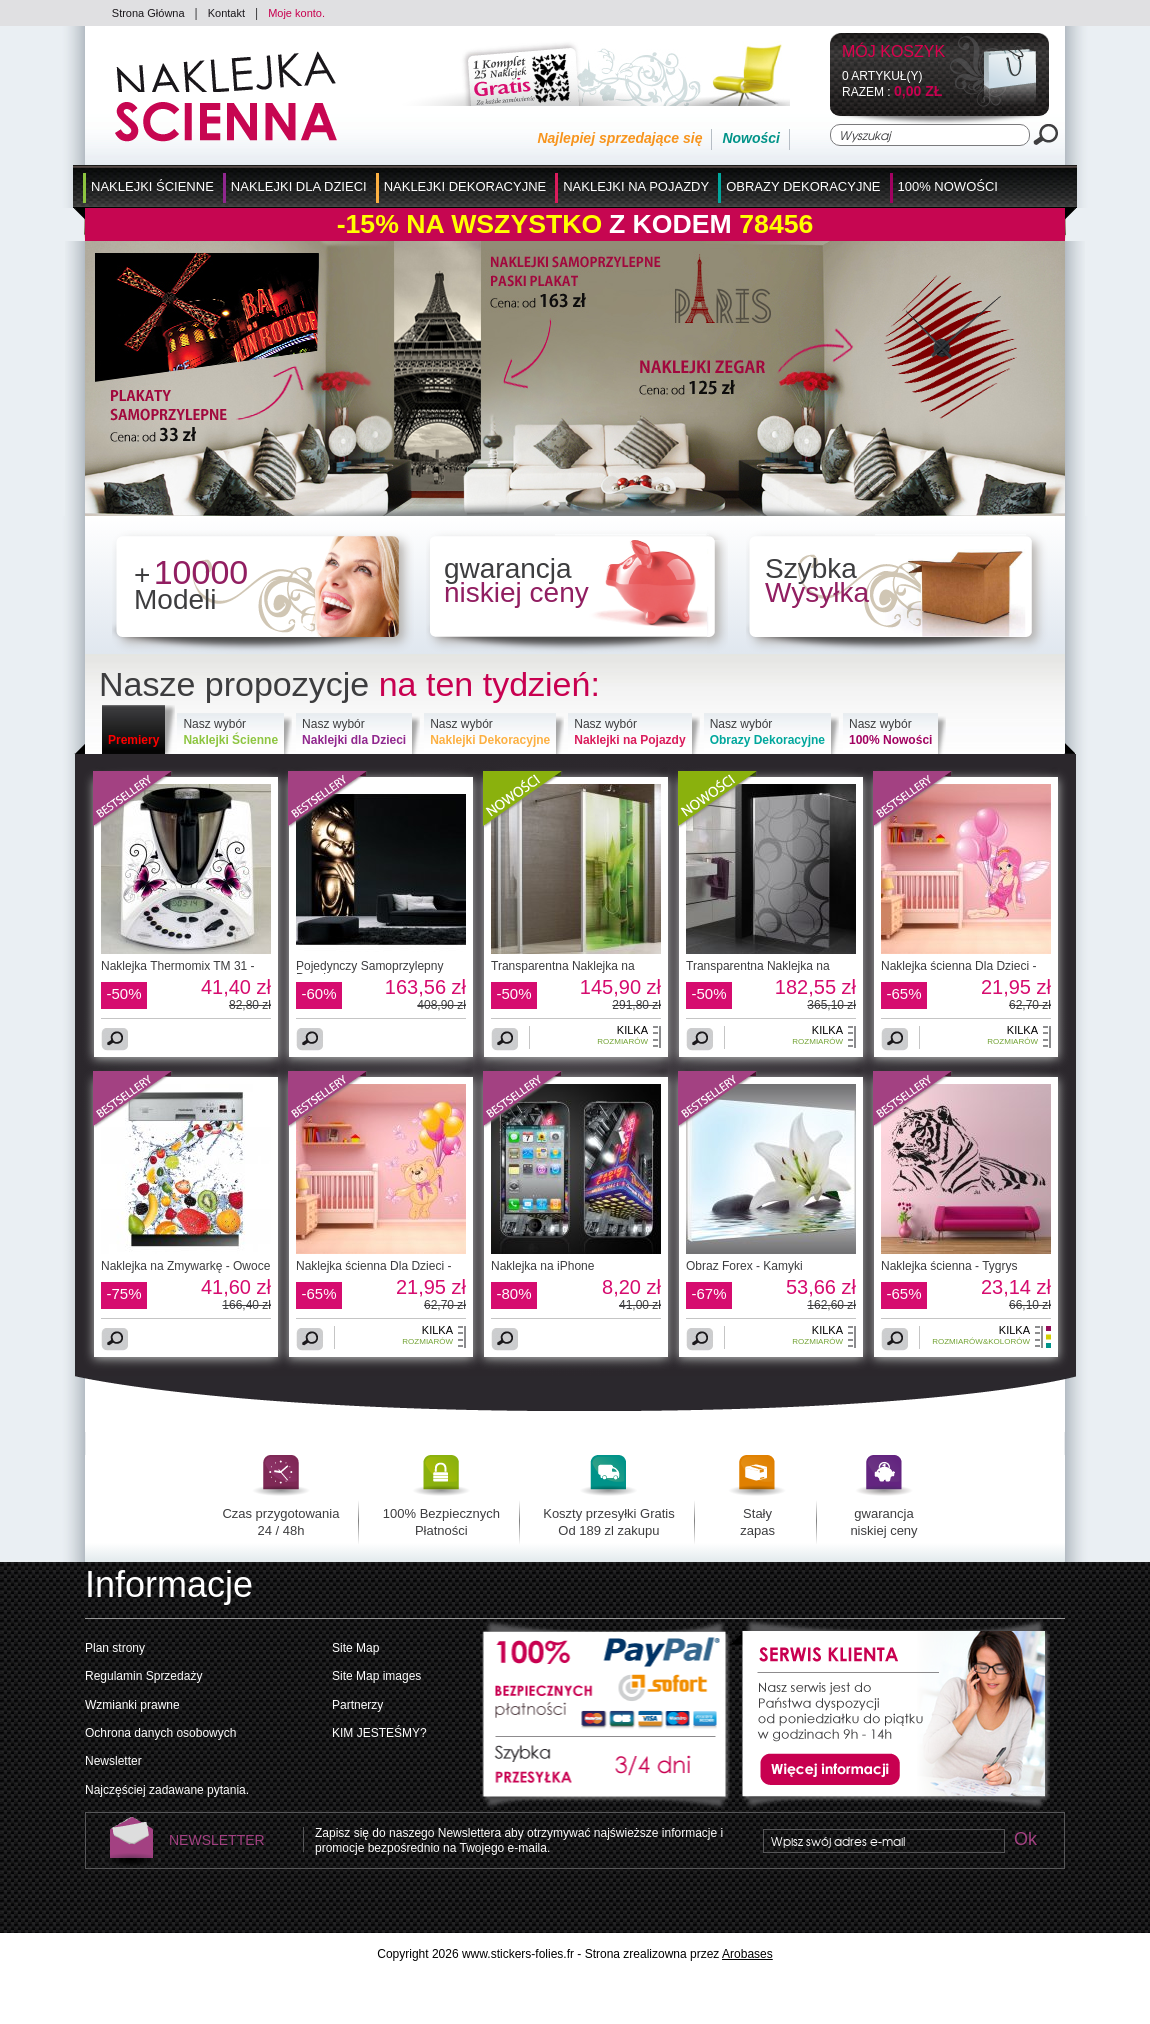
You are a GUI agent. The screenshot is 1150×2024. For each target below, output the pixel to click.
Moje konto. (296, 13)
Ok (1025, 1840)
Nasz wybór (230, 732)
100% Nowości (948, 186)
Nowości (751, 138)
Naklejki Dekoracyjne (465, 186)
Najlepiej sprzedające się (619, 138)
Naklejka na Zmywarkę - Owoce (185, 1266)
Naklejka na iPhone (542, 1266)
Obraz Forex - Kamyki (744, 1266)
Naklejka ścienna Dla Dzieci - (958, 966)
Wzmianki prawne (132, 1705)
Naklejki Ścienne (152, 186)
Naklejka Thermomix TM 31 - (178, 966)
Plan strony (115, 1648)
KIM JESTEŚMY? (379, 1733)
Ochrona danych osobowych (160, 1733)
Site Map (355, 1648)
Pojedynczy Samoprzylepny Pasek (369, 972)
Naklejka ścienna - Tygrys (949, 1266)
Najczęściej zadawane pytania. (167, 1790)
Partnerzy (357, 1705)
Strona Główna (148, 13)
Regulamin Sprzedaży (143, 1676)
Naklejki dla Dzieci (299, 186)
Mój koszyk (893, 52)
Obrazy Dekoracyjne (803, 186)
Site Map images (376, 1676)
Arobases (747, 1954)
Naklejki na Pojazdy (636, 186)
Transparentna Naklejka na (563, 966)
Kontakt (226, 13)
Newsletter (113, 1761)
